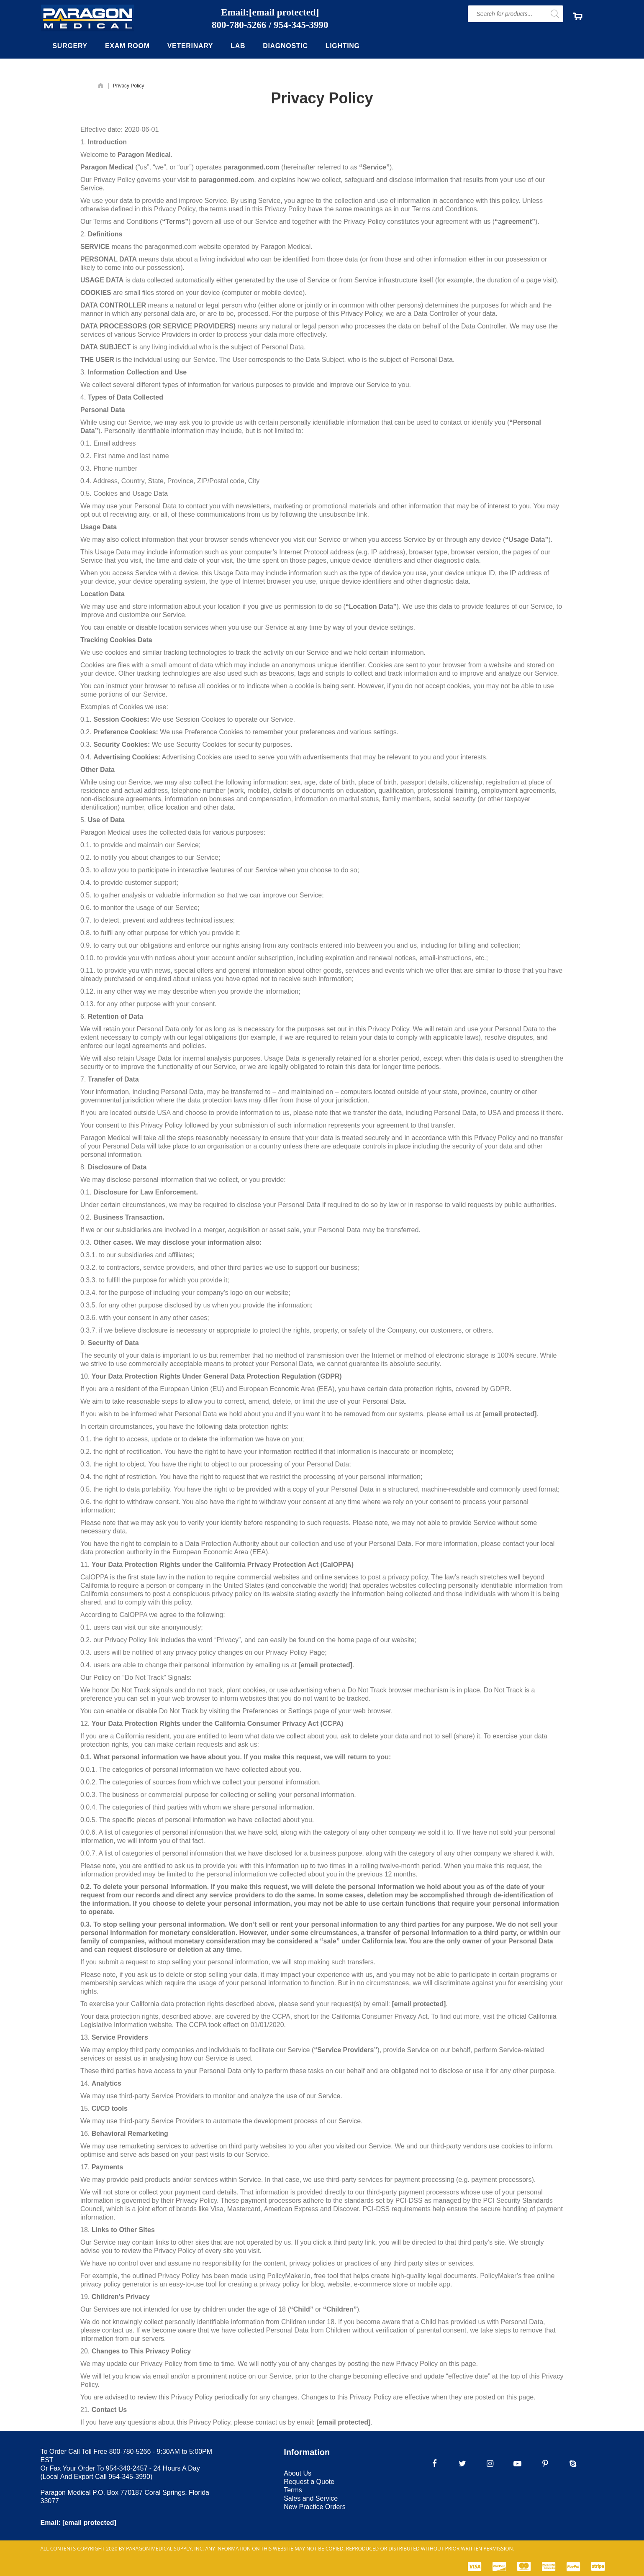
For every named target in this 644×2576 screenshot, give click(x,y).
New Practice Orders (315, 2506)
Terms (293, 2490)
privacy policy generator (115, 2284)
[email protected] (509, 1413)
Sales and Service (311, 2498)
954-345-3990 (301, 25)
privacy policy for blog (291, 2284)
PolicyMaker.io (288, 2275)
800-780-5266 (239, 25)
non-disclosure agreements (120, 798)
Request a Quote (309, 2481)
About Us (297, 2473)
